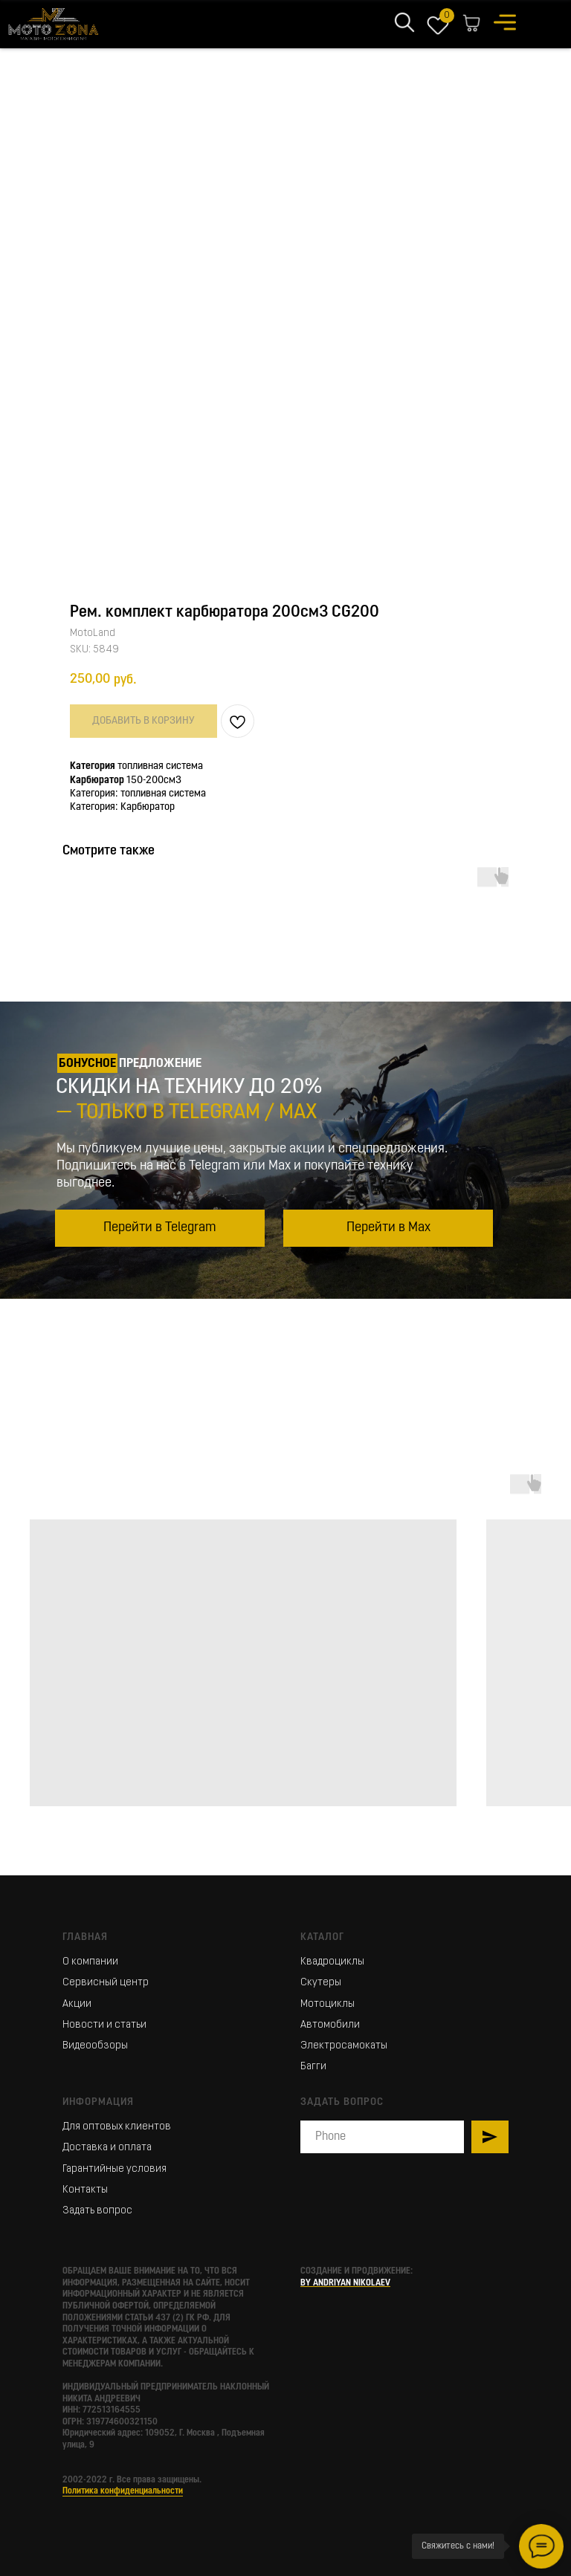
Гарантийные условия (114, 2169)
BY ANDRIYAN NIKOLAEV (345, 2283)
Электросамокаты (343, 2045)
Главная (85, 1937)
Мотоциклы (327, 2004)
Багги (313, 2066)
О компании (90, 1961)
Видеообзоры (95, 2045)
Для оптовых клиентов (116, 2126)
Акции (76, 2004)
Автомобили (330, 2025)
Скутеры (320, 1982)
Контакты (85, 2190)
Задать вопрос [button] (97, 2210)
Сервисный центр (105, 1982)
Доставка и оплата (107, 2147)
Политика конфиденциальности (122, 2491)
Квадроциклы (332, 1961)
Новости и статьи (104, 2025)
